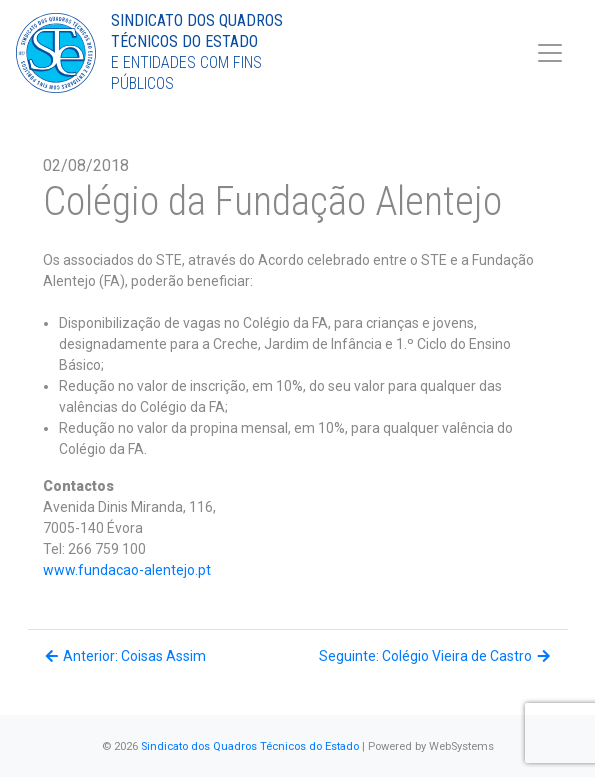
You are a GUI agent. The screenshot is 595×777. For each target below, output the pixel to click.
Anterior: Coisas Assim (125, 656)
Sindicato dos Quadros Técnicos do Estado (250, 746)
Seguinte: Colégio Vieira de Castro (436, 656)
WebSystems (461, 746)
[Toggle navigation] (550, 53)
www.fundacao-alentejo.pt (127, 570)
